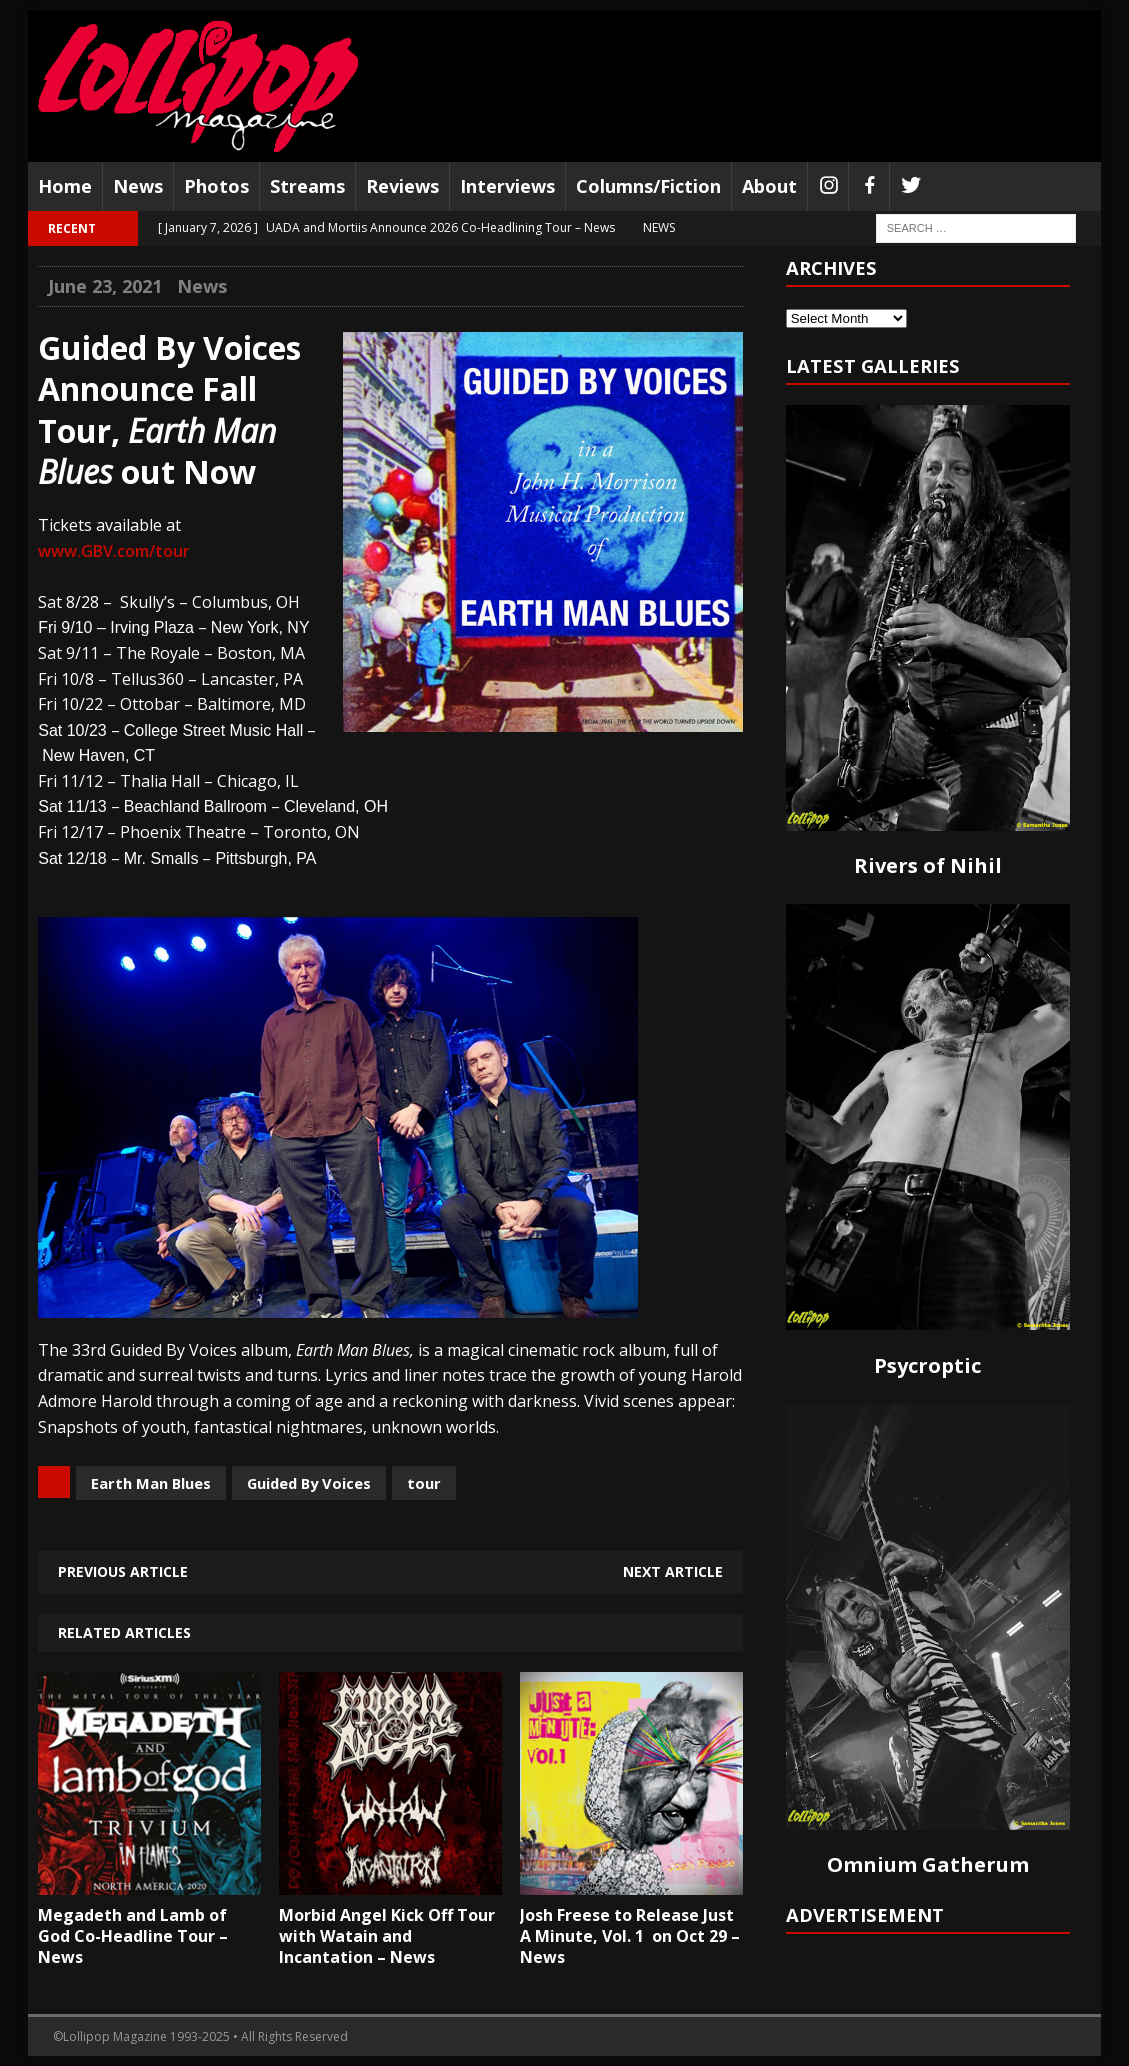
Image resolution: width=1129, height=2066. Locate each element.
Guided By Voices (309, 1483)
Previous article (123, 1571)
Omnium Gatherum (928, 1864)
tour (424, 1483)
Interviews (507, 186)
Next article (673, 1571)
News (138, 186)
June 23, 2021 (105, 286)
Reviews (402, 186)
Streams (307, 186)
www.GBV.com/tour (114, 551)
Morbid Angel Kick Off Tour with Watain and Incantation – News (387, 1936)
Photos (216, 186)
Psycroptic (927, 1365)
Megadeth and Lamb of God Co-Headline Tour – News (133, 1936)
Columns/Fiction (648, 186)
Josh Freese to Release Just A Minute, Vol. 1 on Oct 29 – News (630, 1936)
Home (65, 186)
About (769, 186)
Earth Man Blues (151, 1483)
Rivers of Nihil (928, 865)
